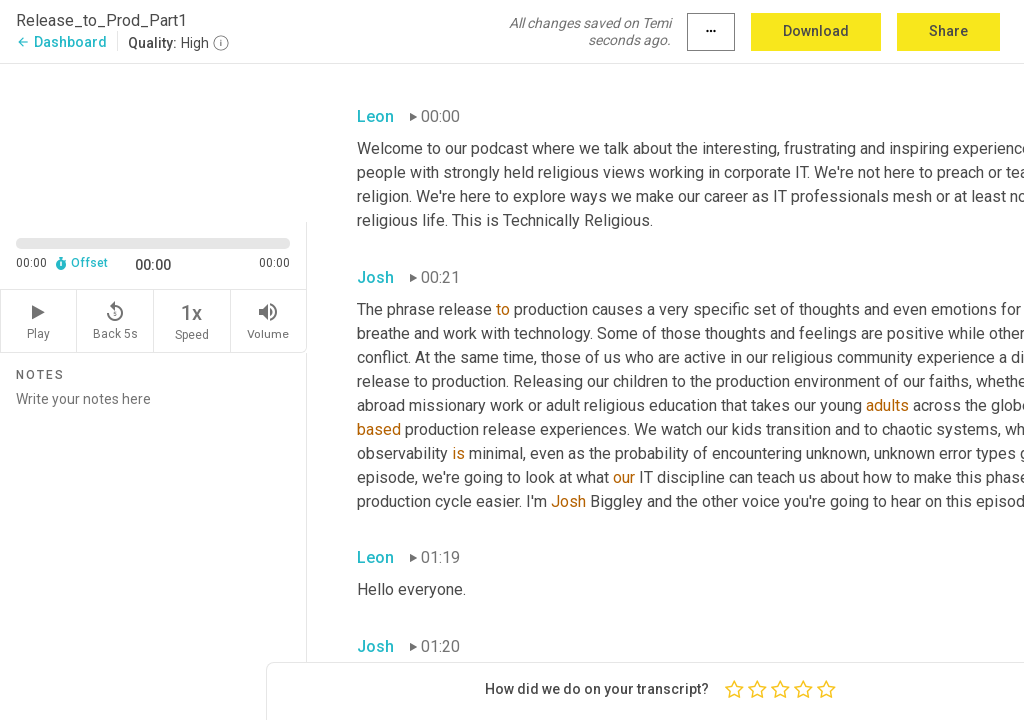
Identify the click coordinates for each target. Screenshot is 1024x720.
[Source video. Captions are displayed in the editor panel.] (153, 141)
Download (816, 31)
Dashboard (61, 42)
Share (948, 31)
